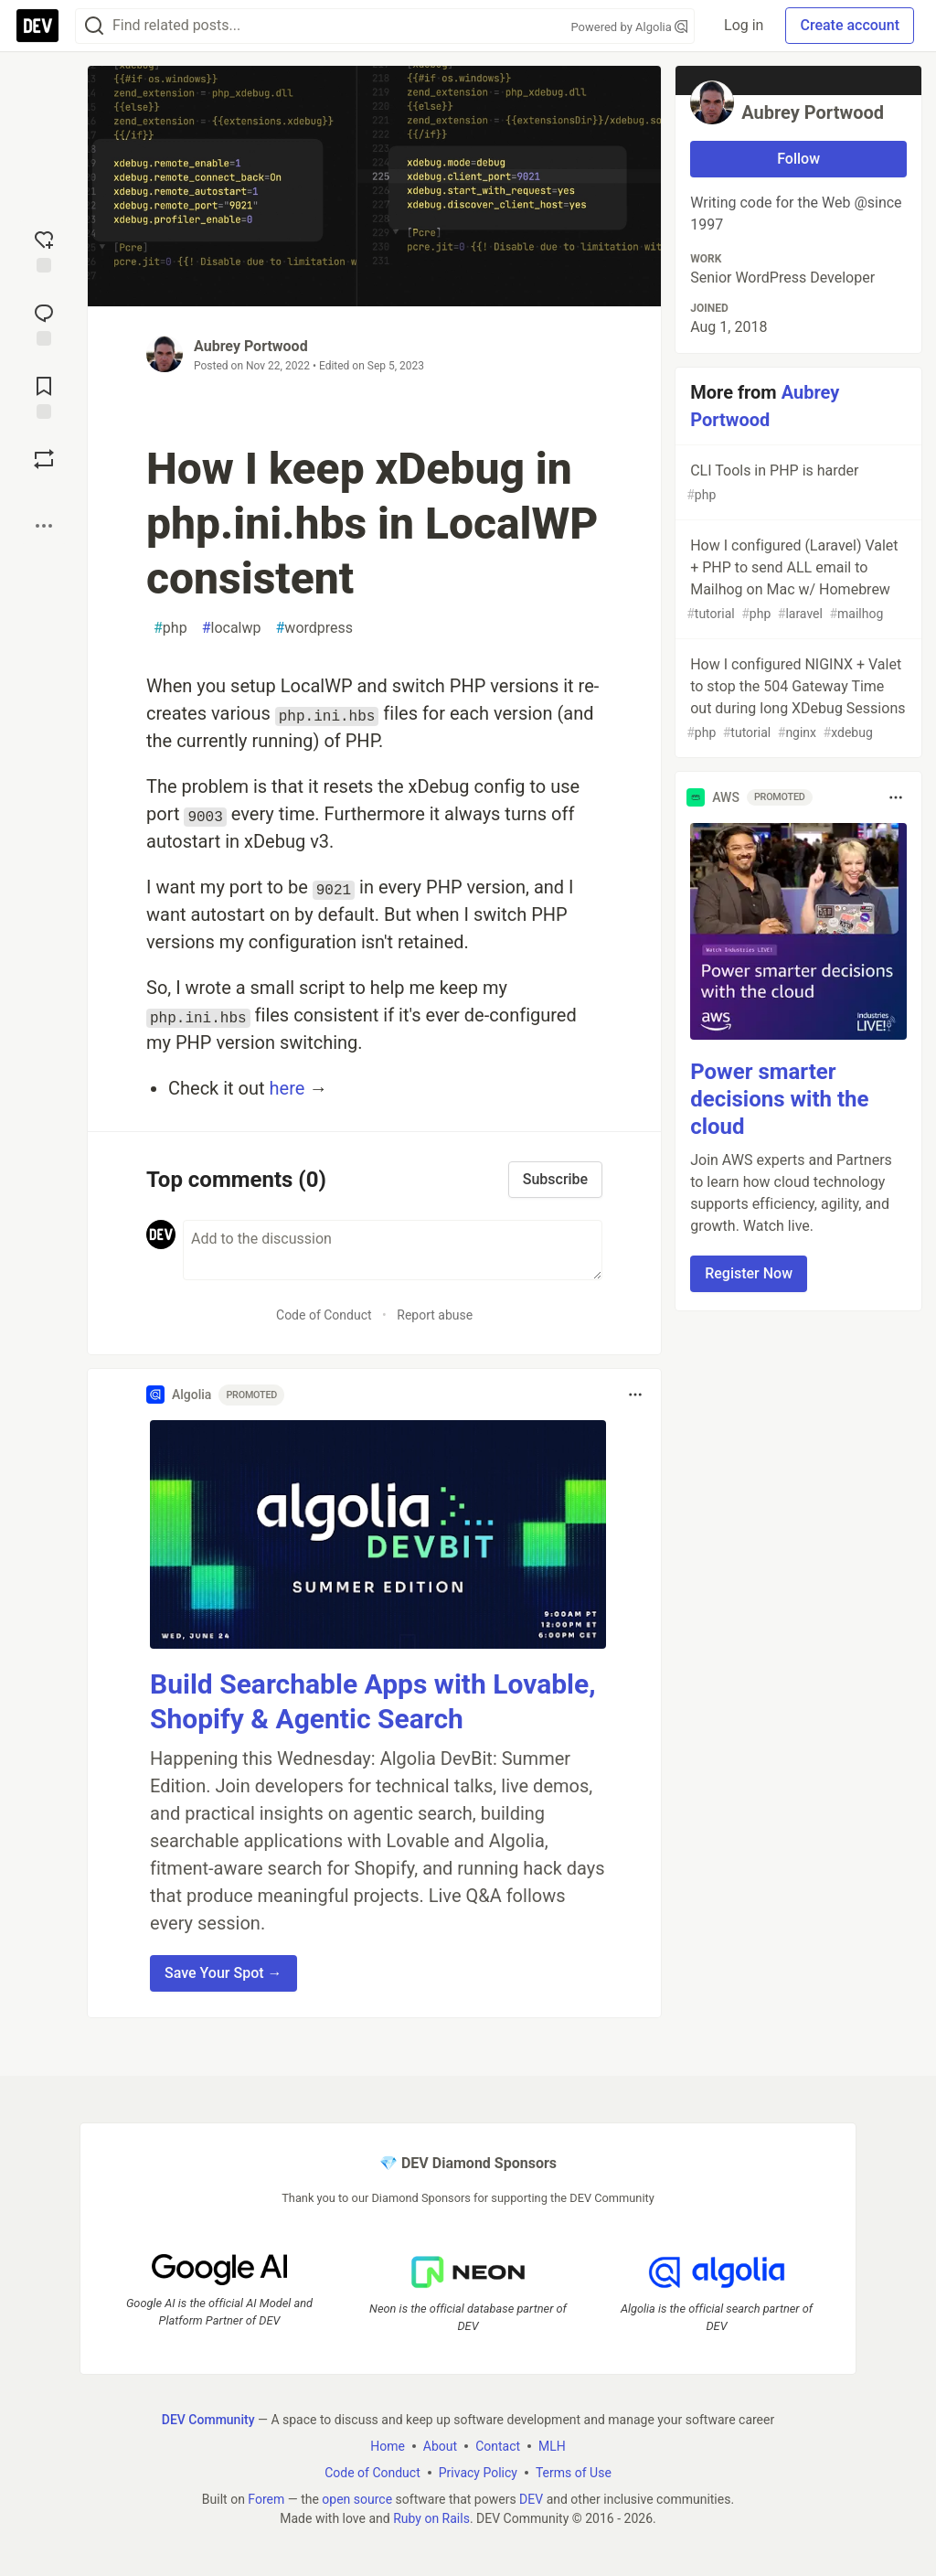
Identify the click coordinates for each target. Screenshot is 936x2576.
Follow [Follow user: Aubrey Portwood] (798, 158)
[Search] (94, 26)
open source (357, 2499)
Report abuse (435, 1315)
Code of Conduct (324, 1315)
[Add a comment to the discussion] (392, 1250)
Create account (849, 25)
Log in (743, 25)
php (170, 628)
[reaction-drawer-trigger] (44, 249)
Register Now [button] (748, 1273)
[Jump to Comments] (44, 323)
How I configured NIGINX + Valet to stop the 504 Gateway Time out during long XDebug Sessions (796, 699)
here (287, 1088)
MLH (552, 2446)
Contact (497, 2446)
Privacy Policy (478, 2472)
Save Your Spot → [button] (223, 1973)
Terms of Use (574, 2472)
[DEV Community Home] (37, 25)
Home (387, 2446)
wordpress (315, 628)
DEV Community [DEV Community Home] (208, 2419)
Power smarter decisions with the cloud (779, 1099)
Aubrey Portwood (251, 346)
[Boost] (44, 459)
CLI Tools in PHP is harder (796, 483)
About (440, 2446)
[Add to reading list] (44, 396)
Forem (266, 2499)
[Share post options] (44, 526)
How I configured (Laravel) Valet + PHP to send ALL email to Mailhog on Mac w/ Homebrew (796, 580)
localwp (231, 628)
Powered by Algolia (629, 27)
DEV (531, 2499)
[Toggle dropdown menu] (635, 1394)
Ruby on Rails (431, 2518)
